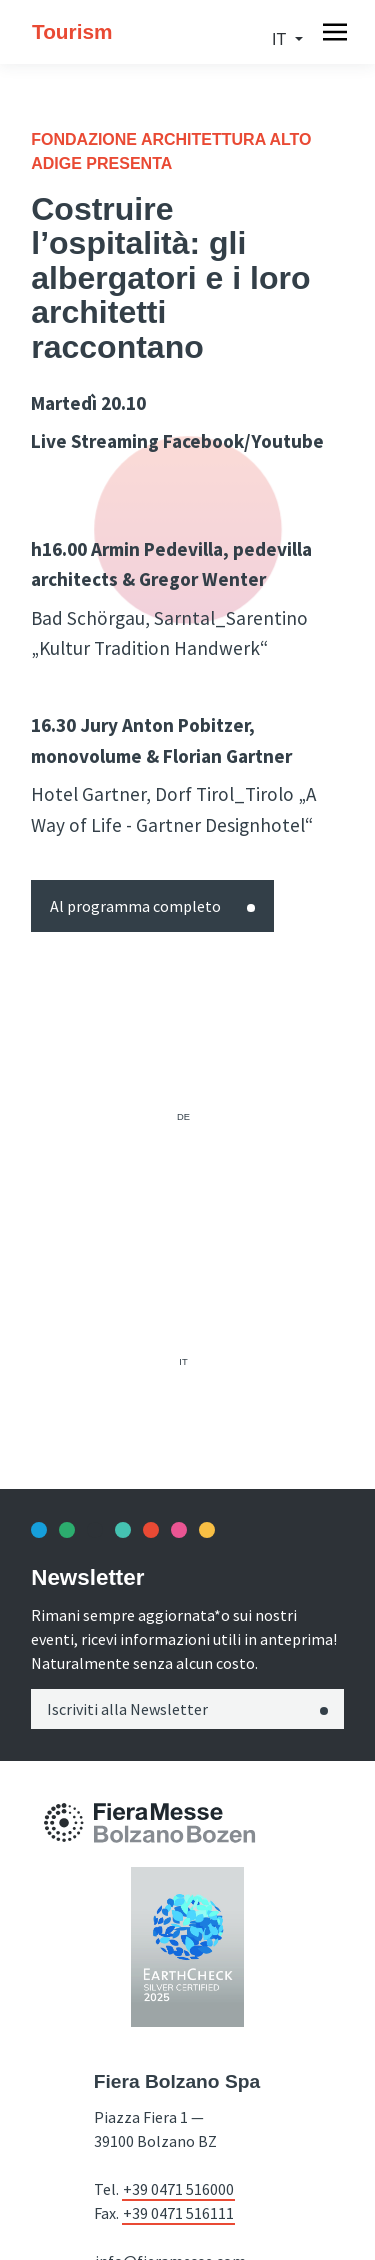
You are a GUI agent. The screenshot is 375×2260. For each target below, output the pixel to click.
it (281, 39)
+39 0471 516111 (178, 2213)
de (183, 1117)
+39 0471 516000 (178, 2189)
